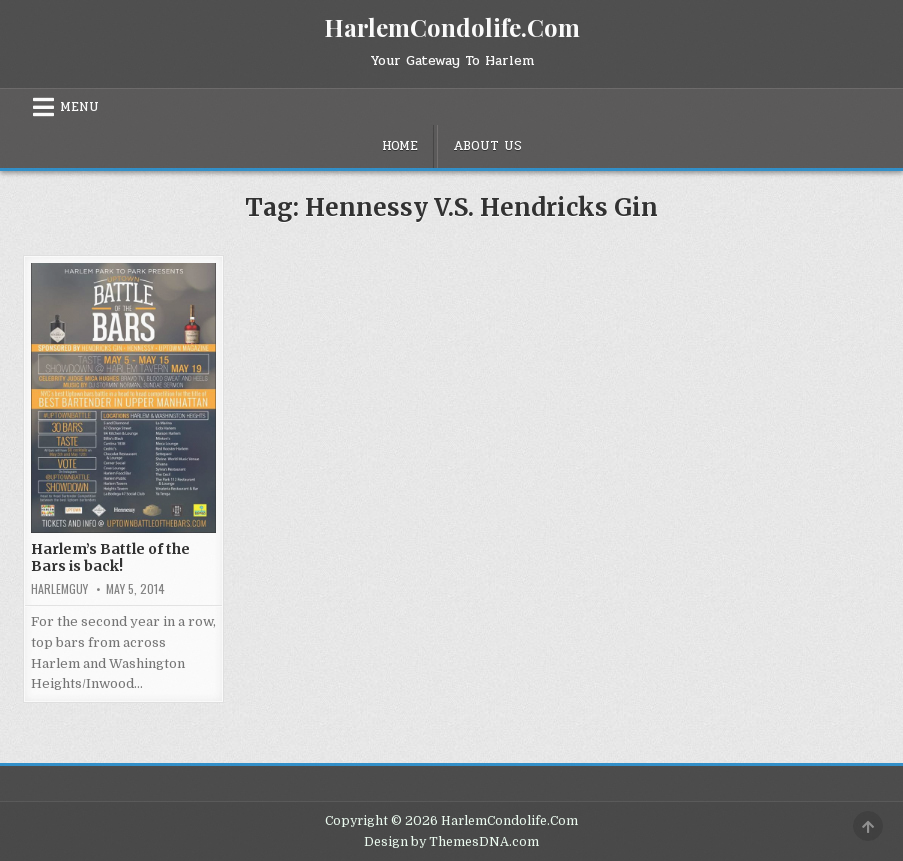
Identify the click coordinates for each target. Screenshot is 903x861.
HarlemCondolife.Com (452, 27)
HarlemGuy (59, 589)
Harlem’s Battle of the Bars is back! (110, 557)
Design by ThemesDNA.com (451, 842)
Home (400, 146)
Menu (79, 107)
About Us (487, 146)
